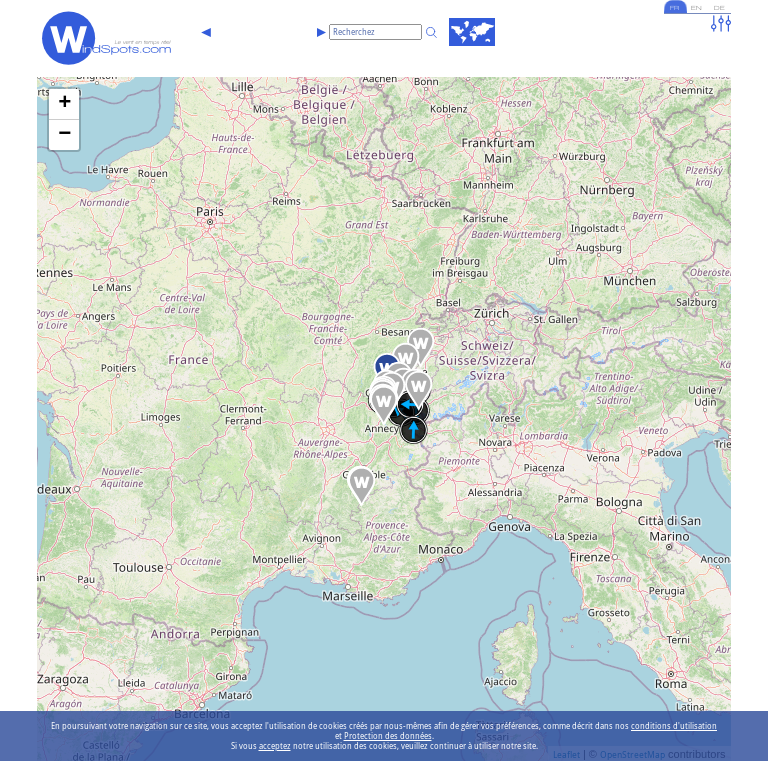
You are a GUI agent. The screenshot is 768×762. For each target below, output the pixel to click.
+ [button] (64, 104)
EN (693, 9)
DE (718, 9)
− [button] (64, 135)
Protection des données (388, 736)
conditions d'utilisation (674, 726)
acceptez (275, 746)
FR (669, 9)
